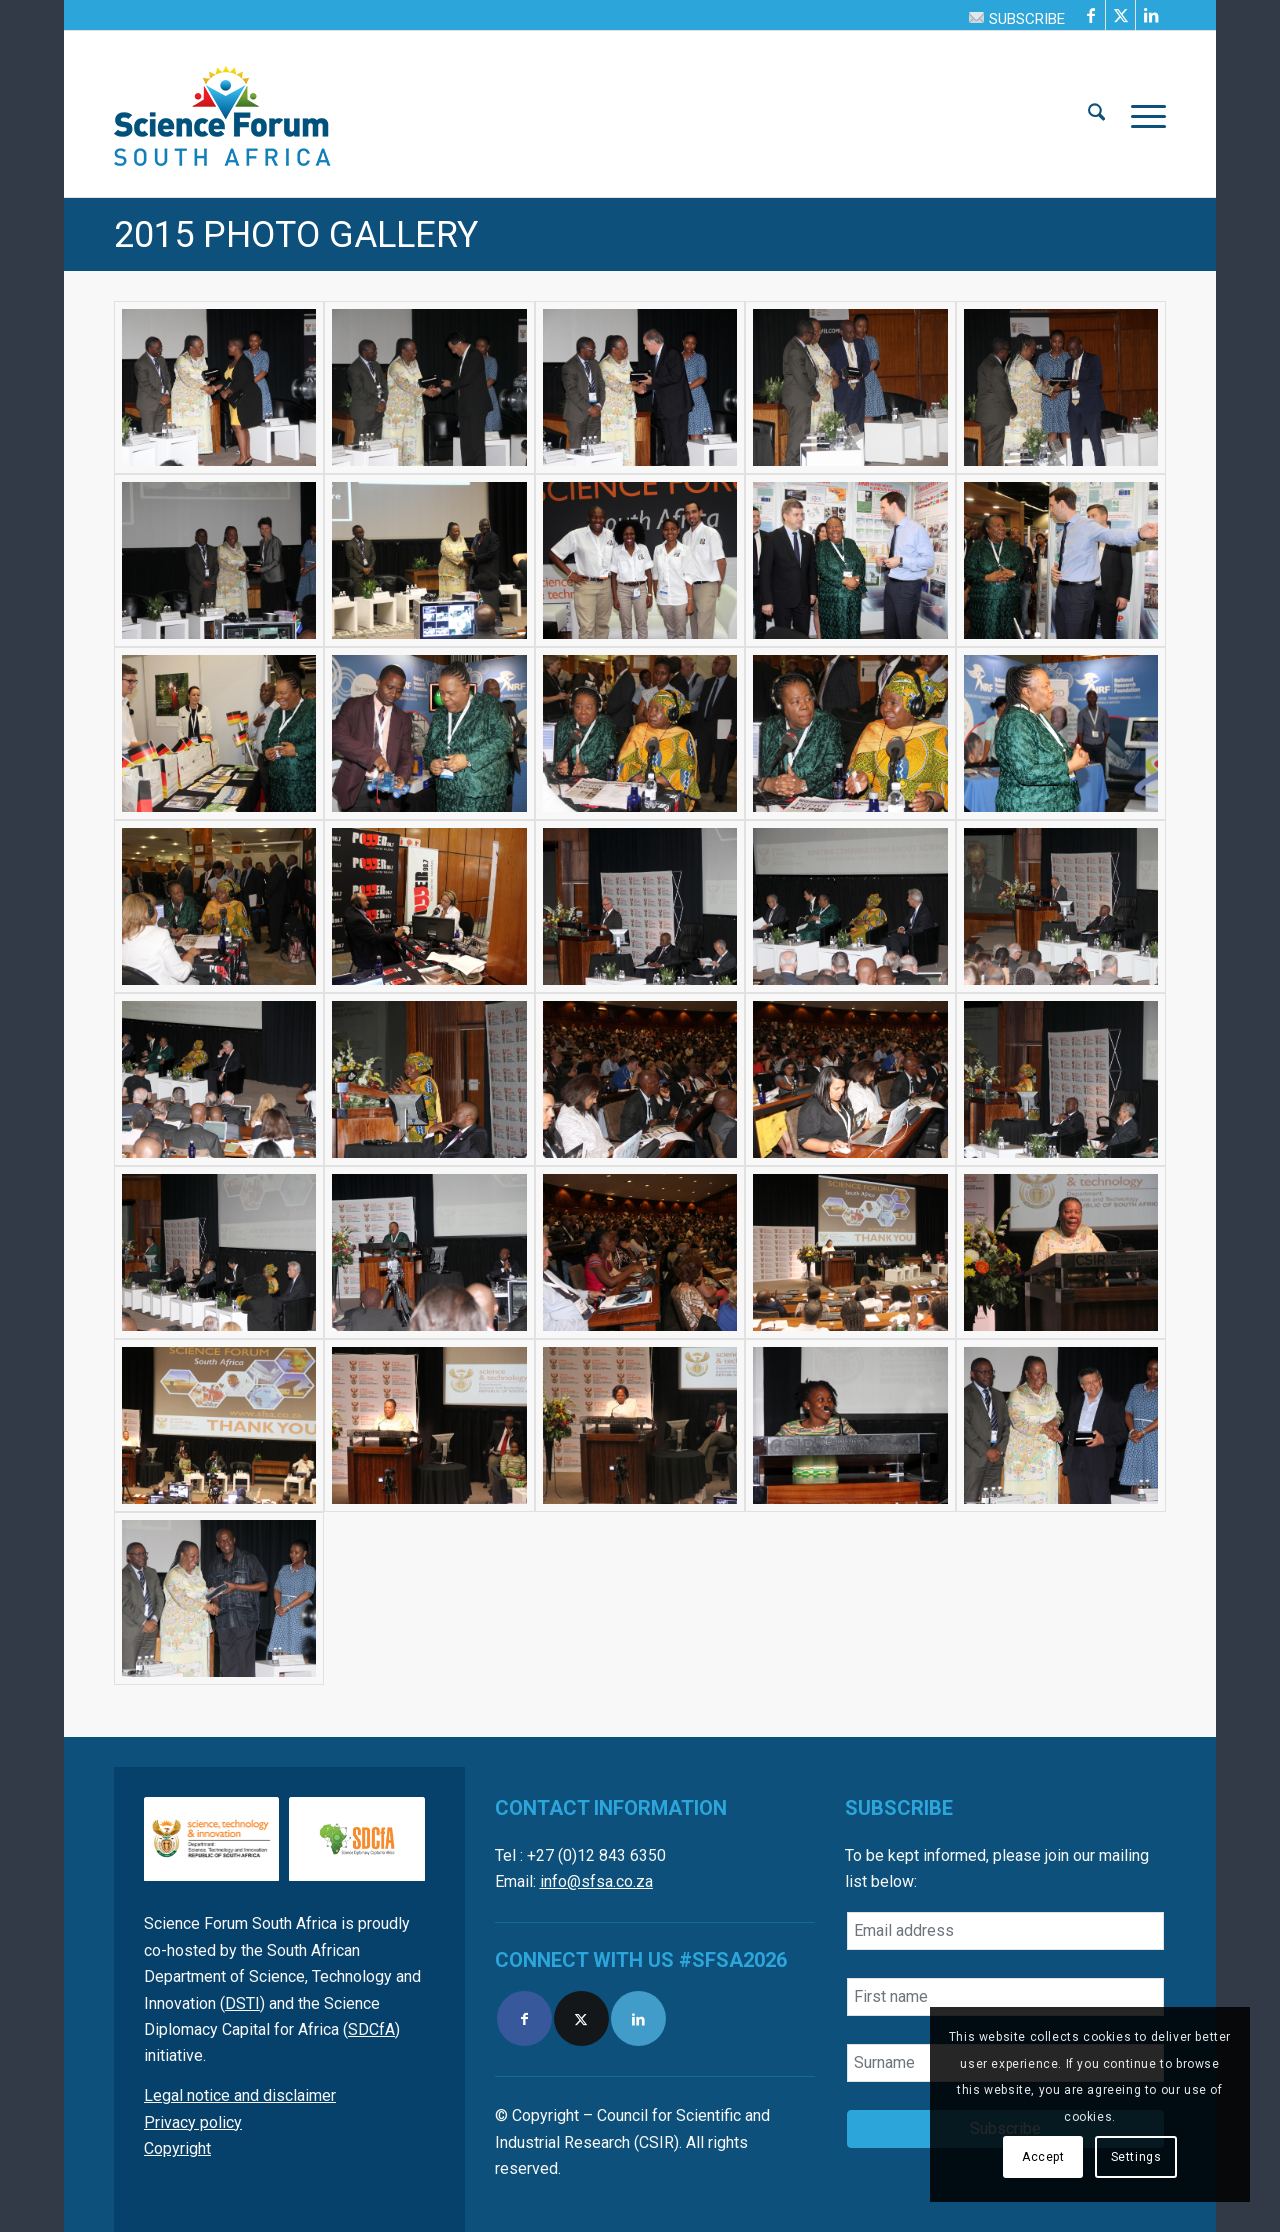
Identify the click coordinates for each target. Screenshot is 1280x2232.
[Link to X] (1120, 15)
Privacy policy (193, 2122)
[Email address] (1005, 1931)
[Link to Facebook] (1090, 15)
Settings (1136, 2157)
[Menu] (1142, 113)
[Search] (1096, 113)
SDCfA (371, 2029)
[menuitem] (1011, 18)
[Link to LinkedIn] (1151, 15)
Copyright (177, 2148)
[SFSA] (223, 113)
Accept (1043, 2157)
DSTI (242, 2003)
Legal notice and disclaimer (240, 2095)
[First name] (1005, 1997)
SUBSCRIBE (1017, 19)
